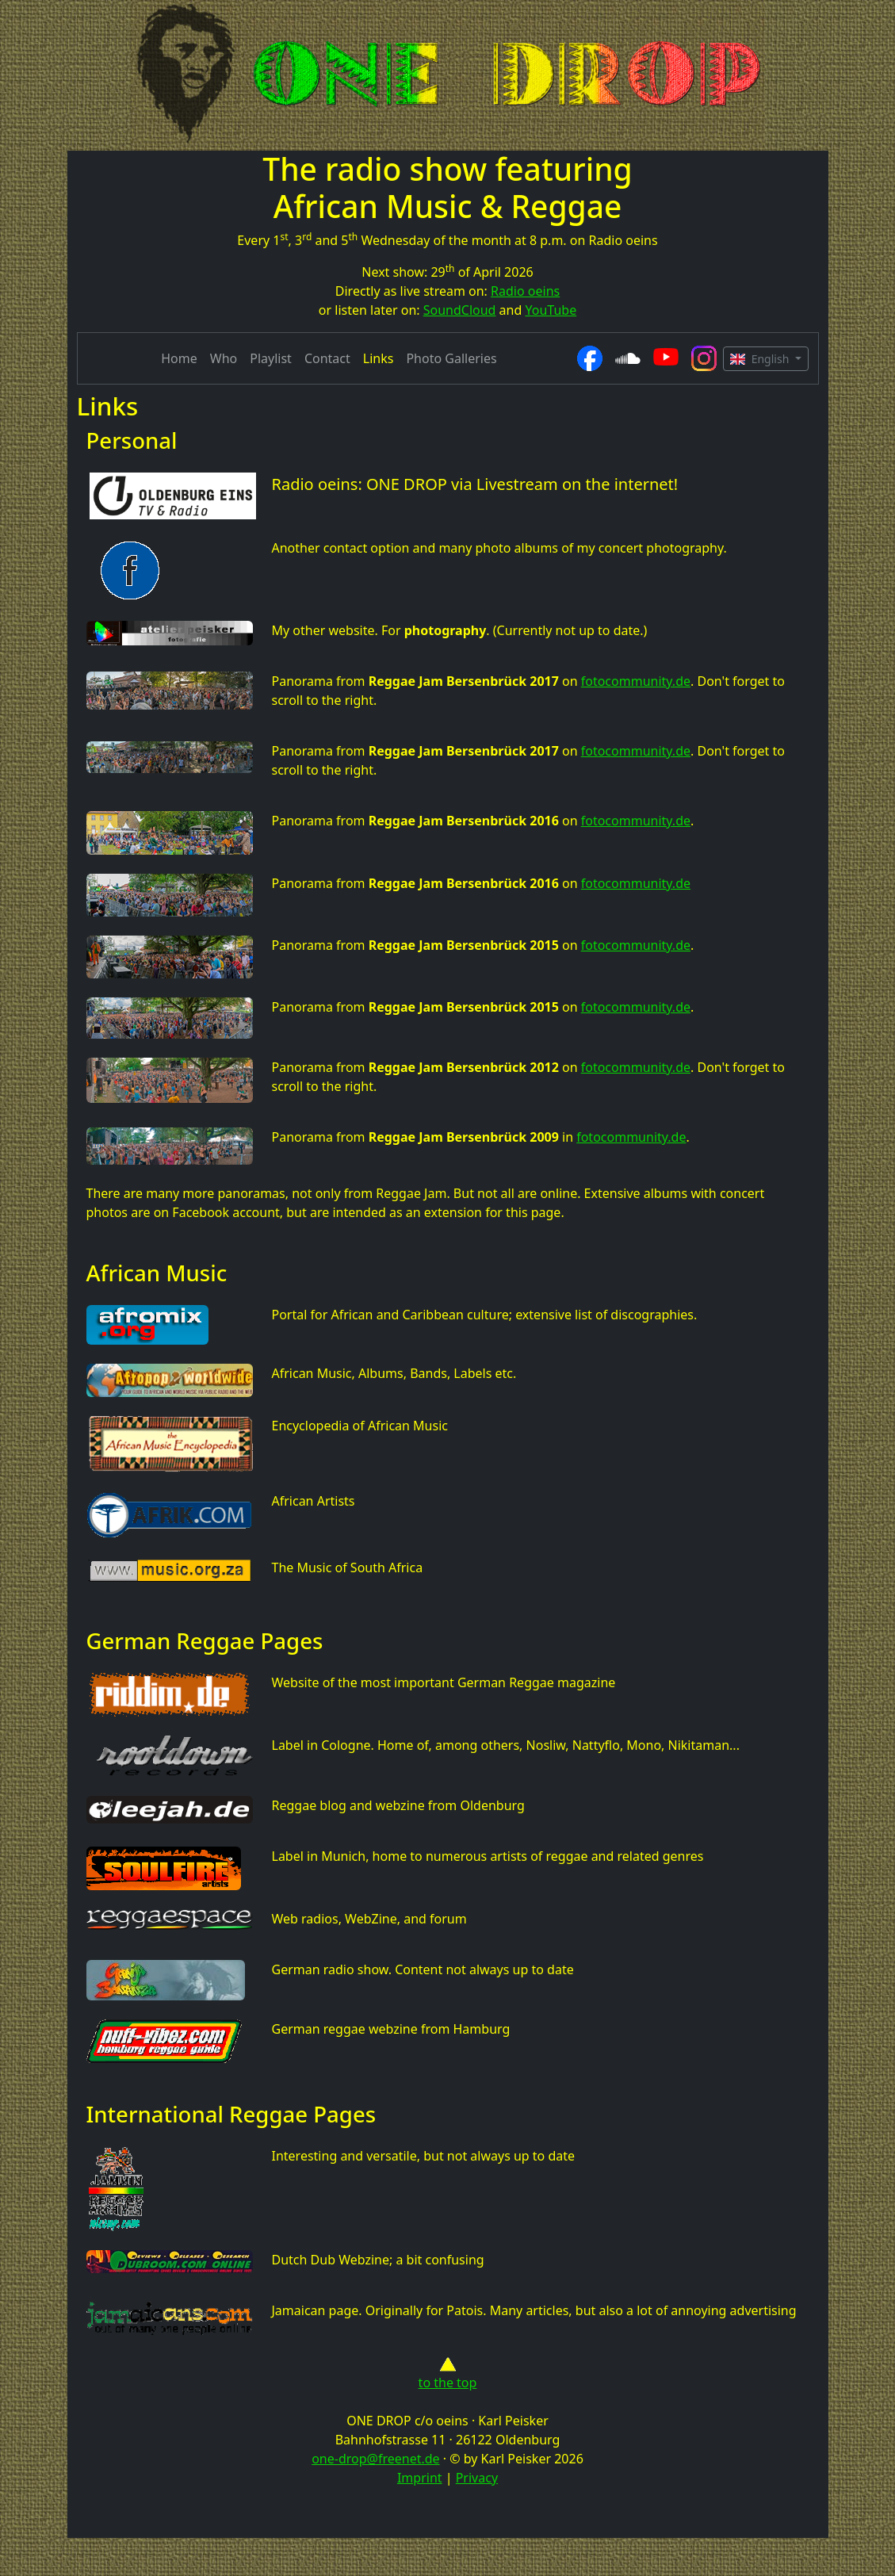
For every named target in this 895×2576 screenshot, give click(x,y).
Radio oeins (525, 291)
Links (378, 358)
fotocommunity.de (635, 681)
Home (179, 358)
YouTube (550, 310)
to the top (448, 2374)
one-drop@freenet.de (375, 2458)
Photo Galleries (451, 358)
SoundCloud (459, 310)
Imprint (419, 2477)
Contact (327, 358)
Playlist (271, 358)
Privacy (477, 2477)
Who (223, 358)
